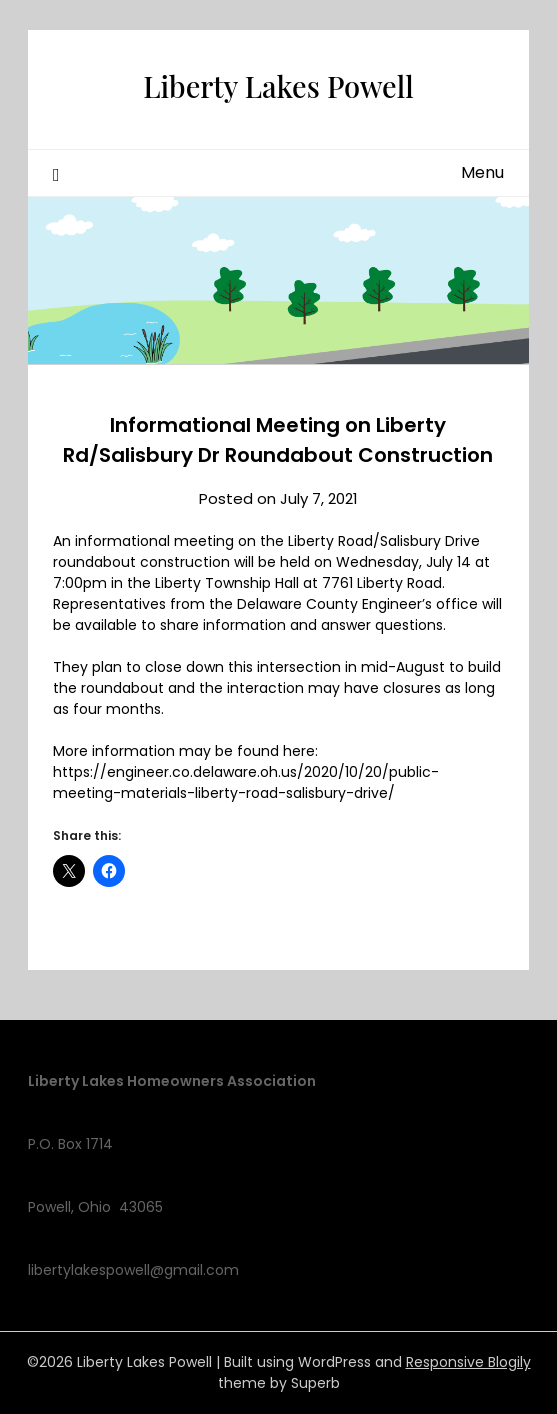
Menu (482, 172)
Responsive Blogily (468, 1362)
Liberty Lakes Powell (278, 86)
